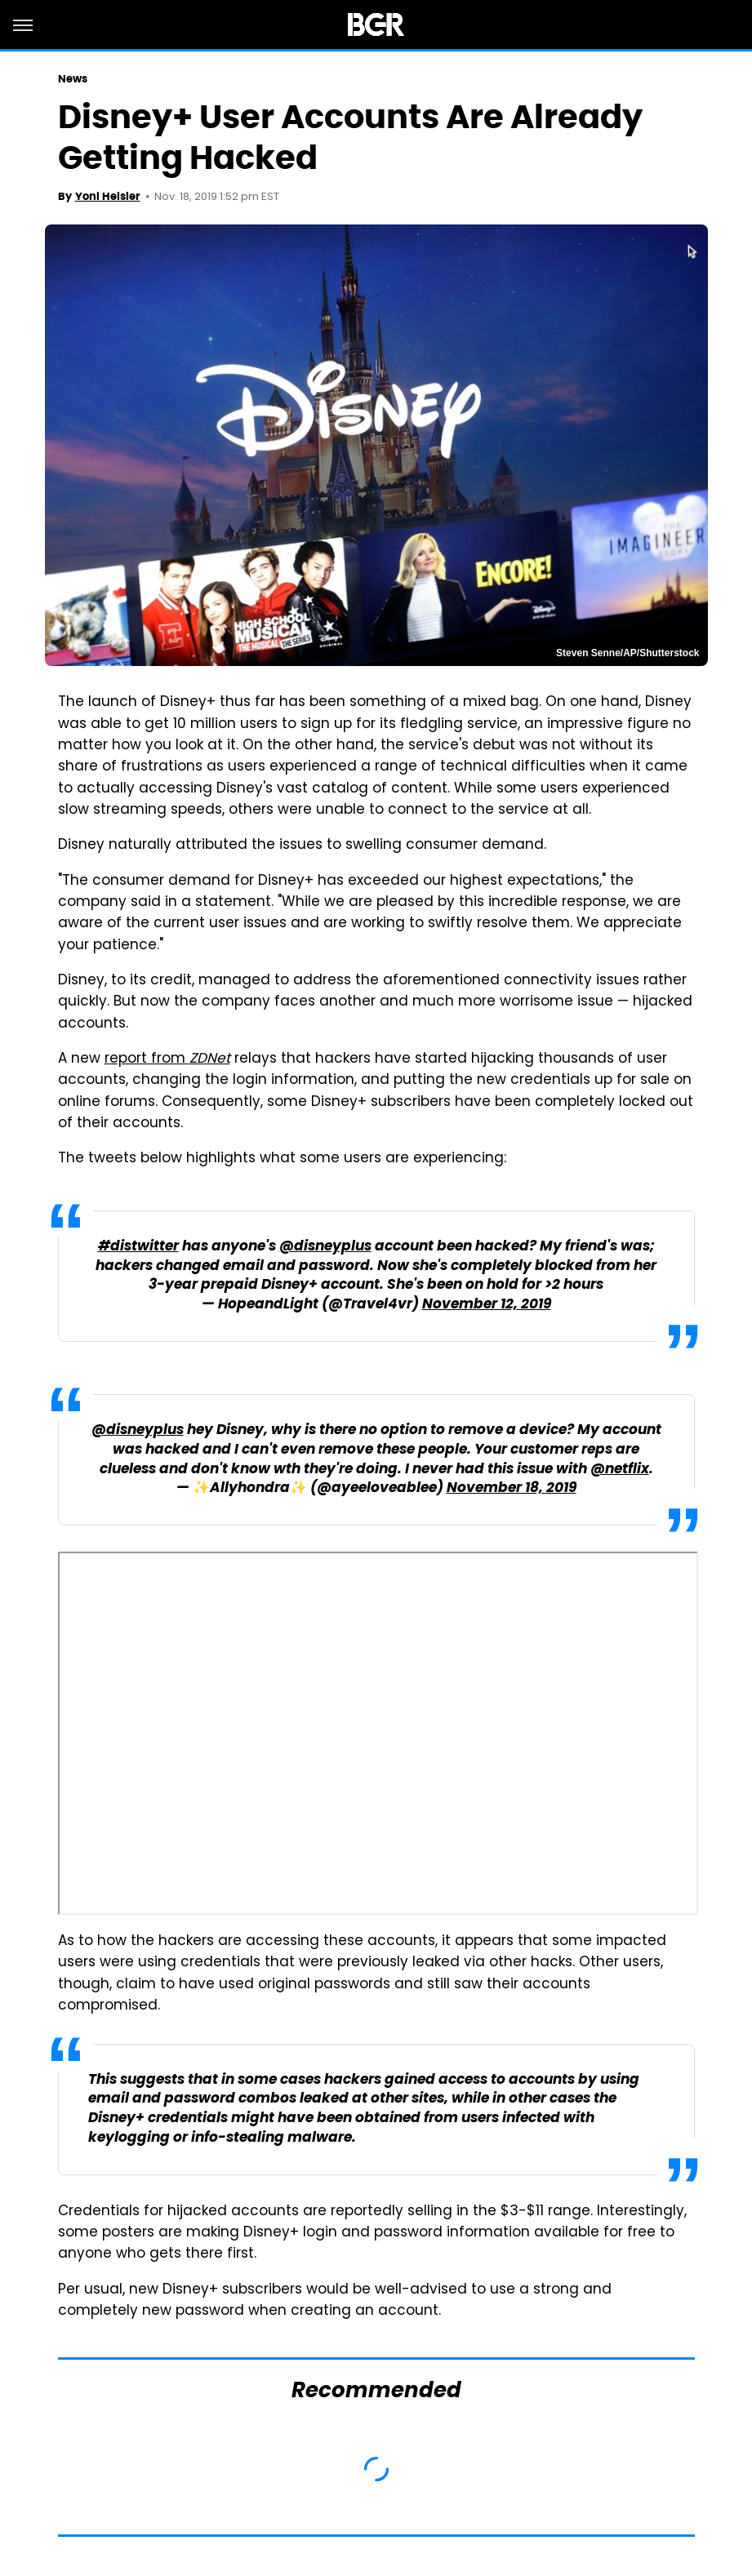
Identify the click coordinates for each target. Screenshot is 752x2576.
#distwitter (138, 1247)
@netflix (619, 1469)
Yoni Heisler (107, 196)
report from (167, 1059)
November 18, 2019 (511, 1488)
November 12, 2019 (486, 1305)
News (72, 79)
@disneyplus (325, 1247)
